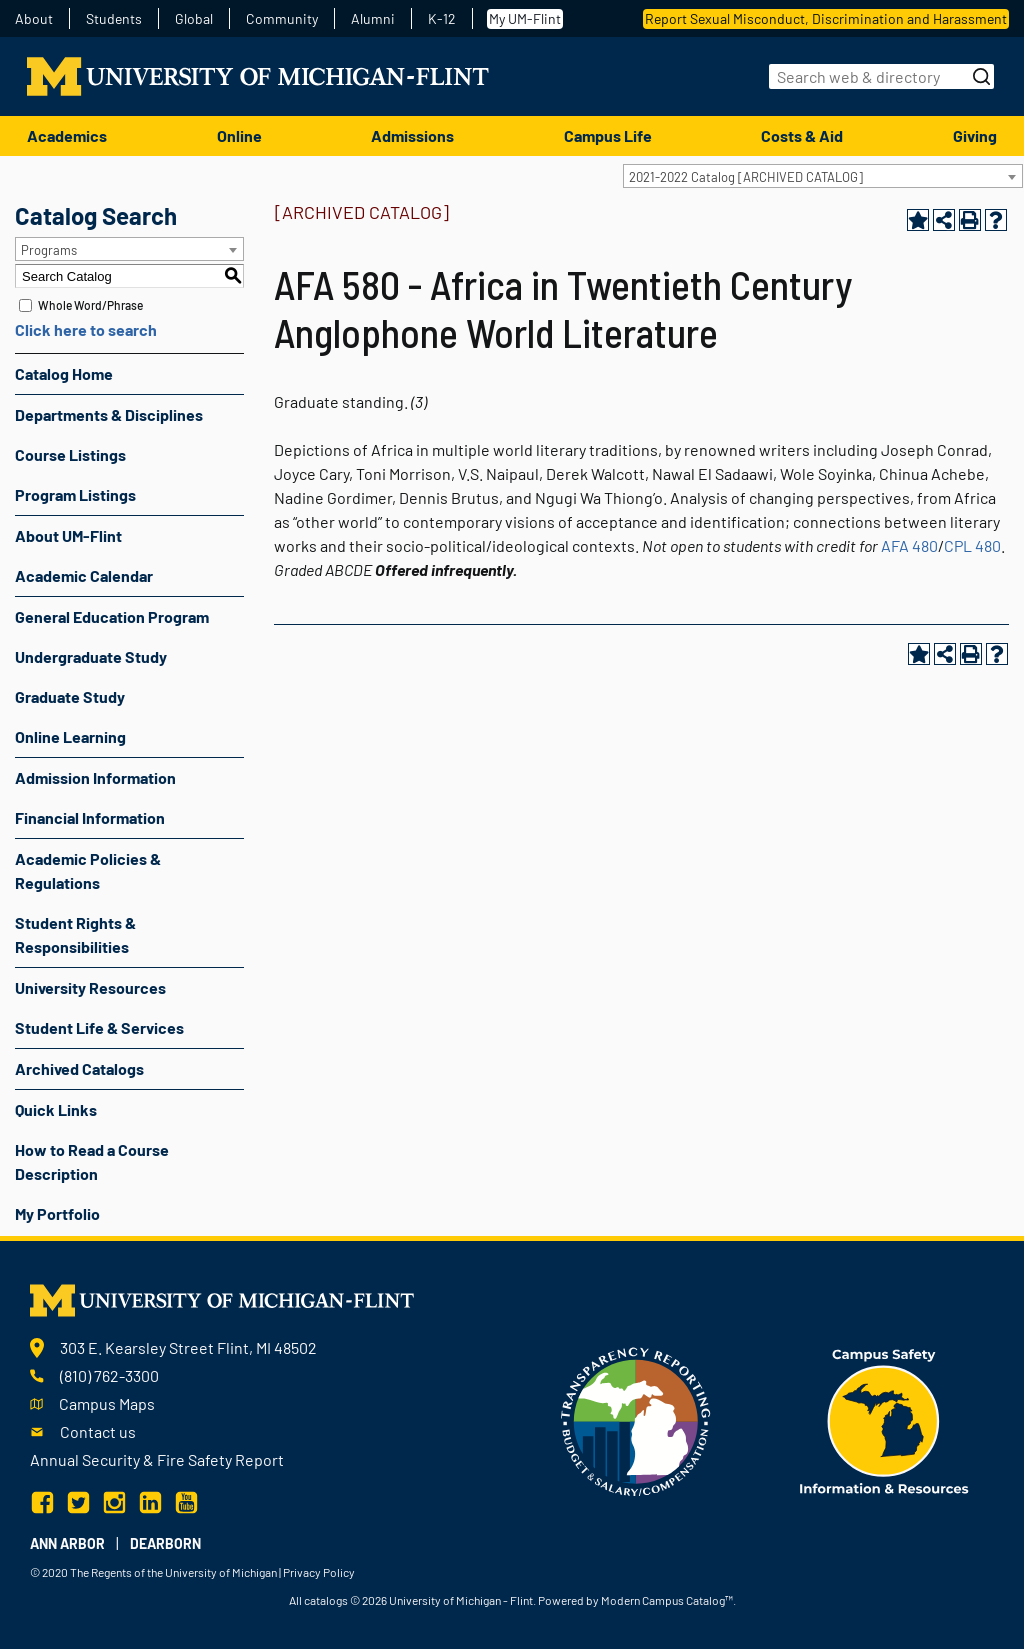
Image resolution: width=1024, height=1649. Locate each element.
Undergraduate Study (91, 656)
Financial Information (90, 817)
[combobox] (823, 176)
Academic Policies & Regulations (88, 870)
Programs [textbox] (49, 250)
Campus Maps (107, 1403)
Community (282, 19)
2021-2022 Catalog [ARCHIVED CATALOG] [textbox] (746, 177)
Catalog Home (64, 373)
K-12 (442, 19)
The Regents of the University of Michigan (173, 1572)
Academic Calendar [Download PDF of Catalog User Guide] (84, 575)
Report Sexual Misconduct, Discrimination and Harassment (826, 18)
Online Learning (70, 736)
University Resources (90, 987)
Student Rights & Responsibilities (75, 934)
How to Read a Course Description (92, 1161)
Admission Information (95, 777)
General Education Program (112, 616)
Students (114, 19)
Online (239, 135)
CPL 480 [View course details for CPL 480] (972, 545)
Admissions (412, 135)
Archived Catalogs (79, 1068)
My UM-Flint (525, 18)
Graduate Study (70, 696)
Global (194, 19)
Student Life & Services (99, 1027)
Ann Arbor (67, 1543)
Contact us (98, 1431)
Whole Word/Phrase (90, 305)
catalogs (326, 1600)
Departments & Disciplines (109, 414)
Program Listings (75, 494)
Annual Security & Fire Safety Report (157, 1459)
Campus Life (608, 135)
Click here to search (86, 329)
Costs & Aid (802, 135)
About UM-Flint (68, 535)
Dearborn (165, 1543)
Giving (975, 135)
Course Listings (70, 454)
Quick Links (56, 1109)
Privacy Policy (319, 1572)
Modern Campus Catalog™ (667, 1600)
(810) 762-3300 (109, 1375)
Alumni (373, 19)
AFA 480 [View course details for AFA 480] (909, 545)
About (34, 19)
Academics (67, 135)
